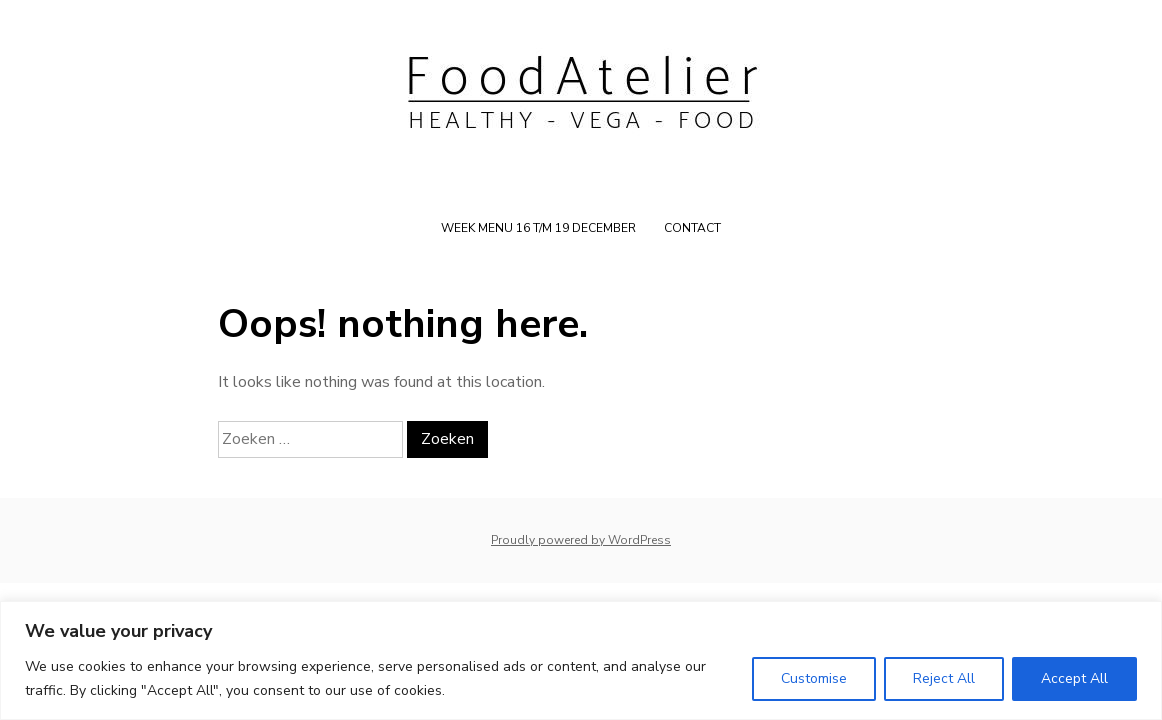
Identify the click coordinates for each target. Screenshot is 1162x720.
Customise (814, 678)
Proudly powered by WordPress (581, 540)
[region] (581, 660)
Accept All (1074, 678)
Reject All (944, 678)
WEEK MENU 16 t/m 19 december (538, 228)
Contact (692, 228)
